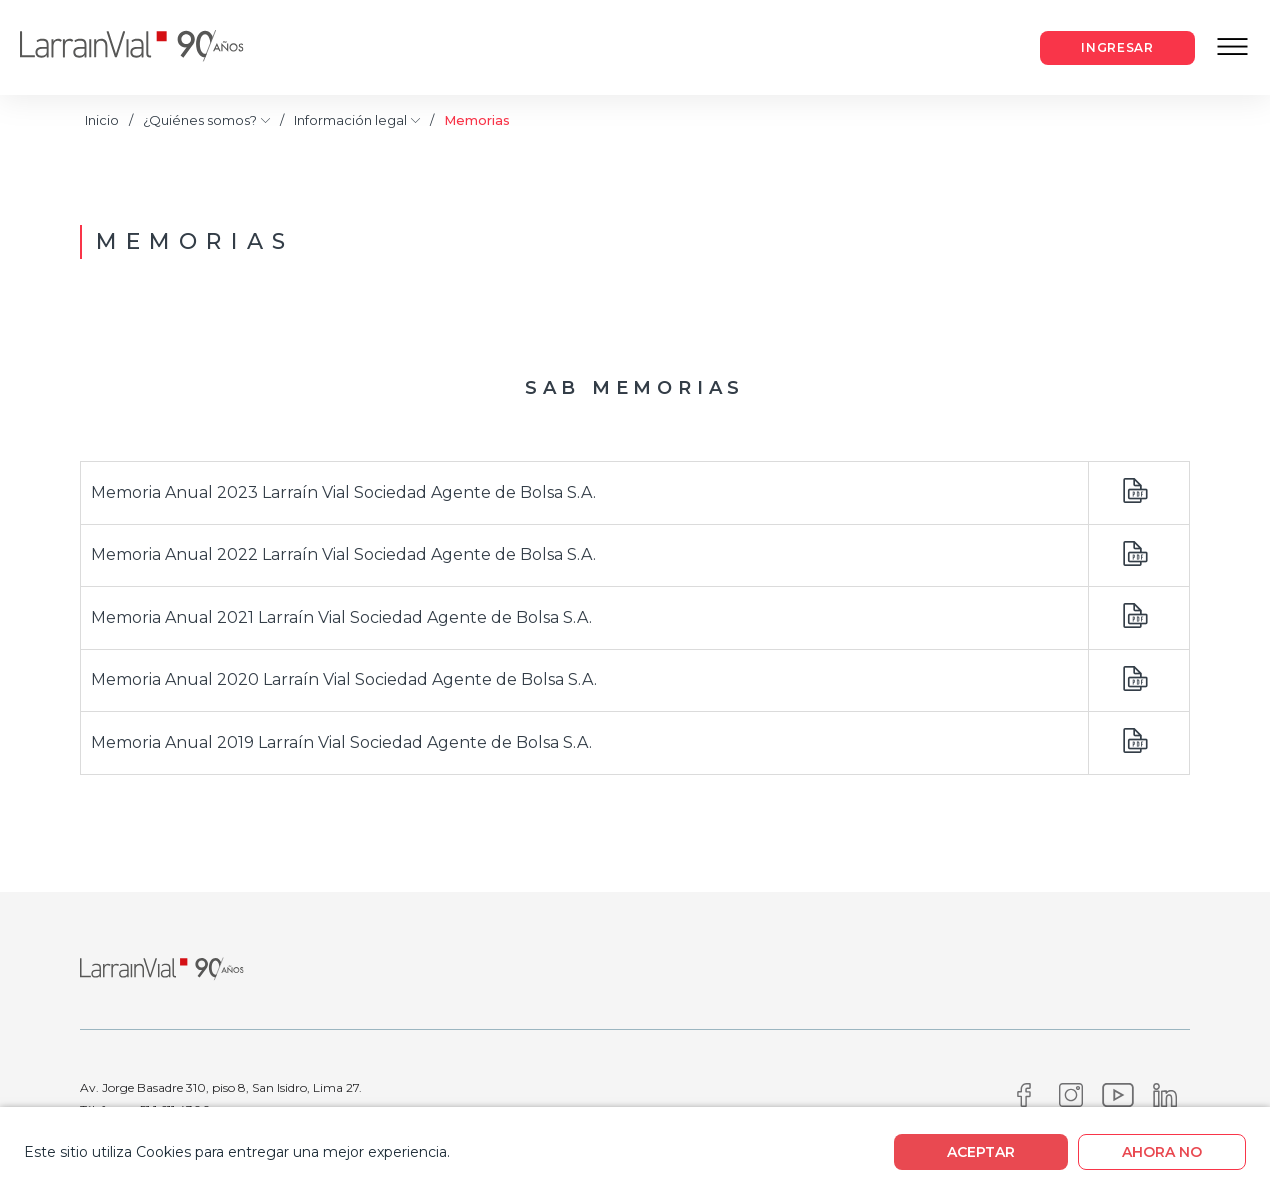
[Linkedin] (1165, 1100)
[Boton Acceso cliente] (1117, 48)
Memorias (477, 120)
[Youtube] (1118, 1100)
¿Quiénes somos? (206, 121)
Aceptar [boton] (981, 1152)
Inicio (102, 120)
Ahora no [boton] (1162, 1152)
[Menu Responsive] (1232, 48)
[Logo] (147, 47)
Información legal (357, 121)
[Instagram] (1071, 1100)
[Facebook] (1024, 1100)
